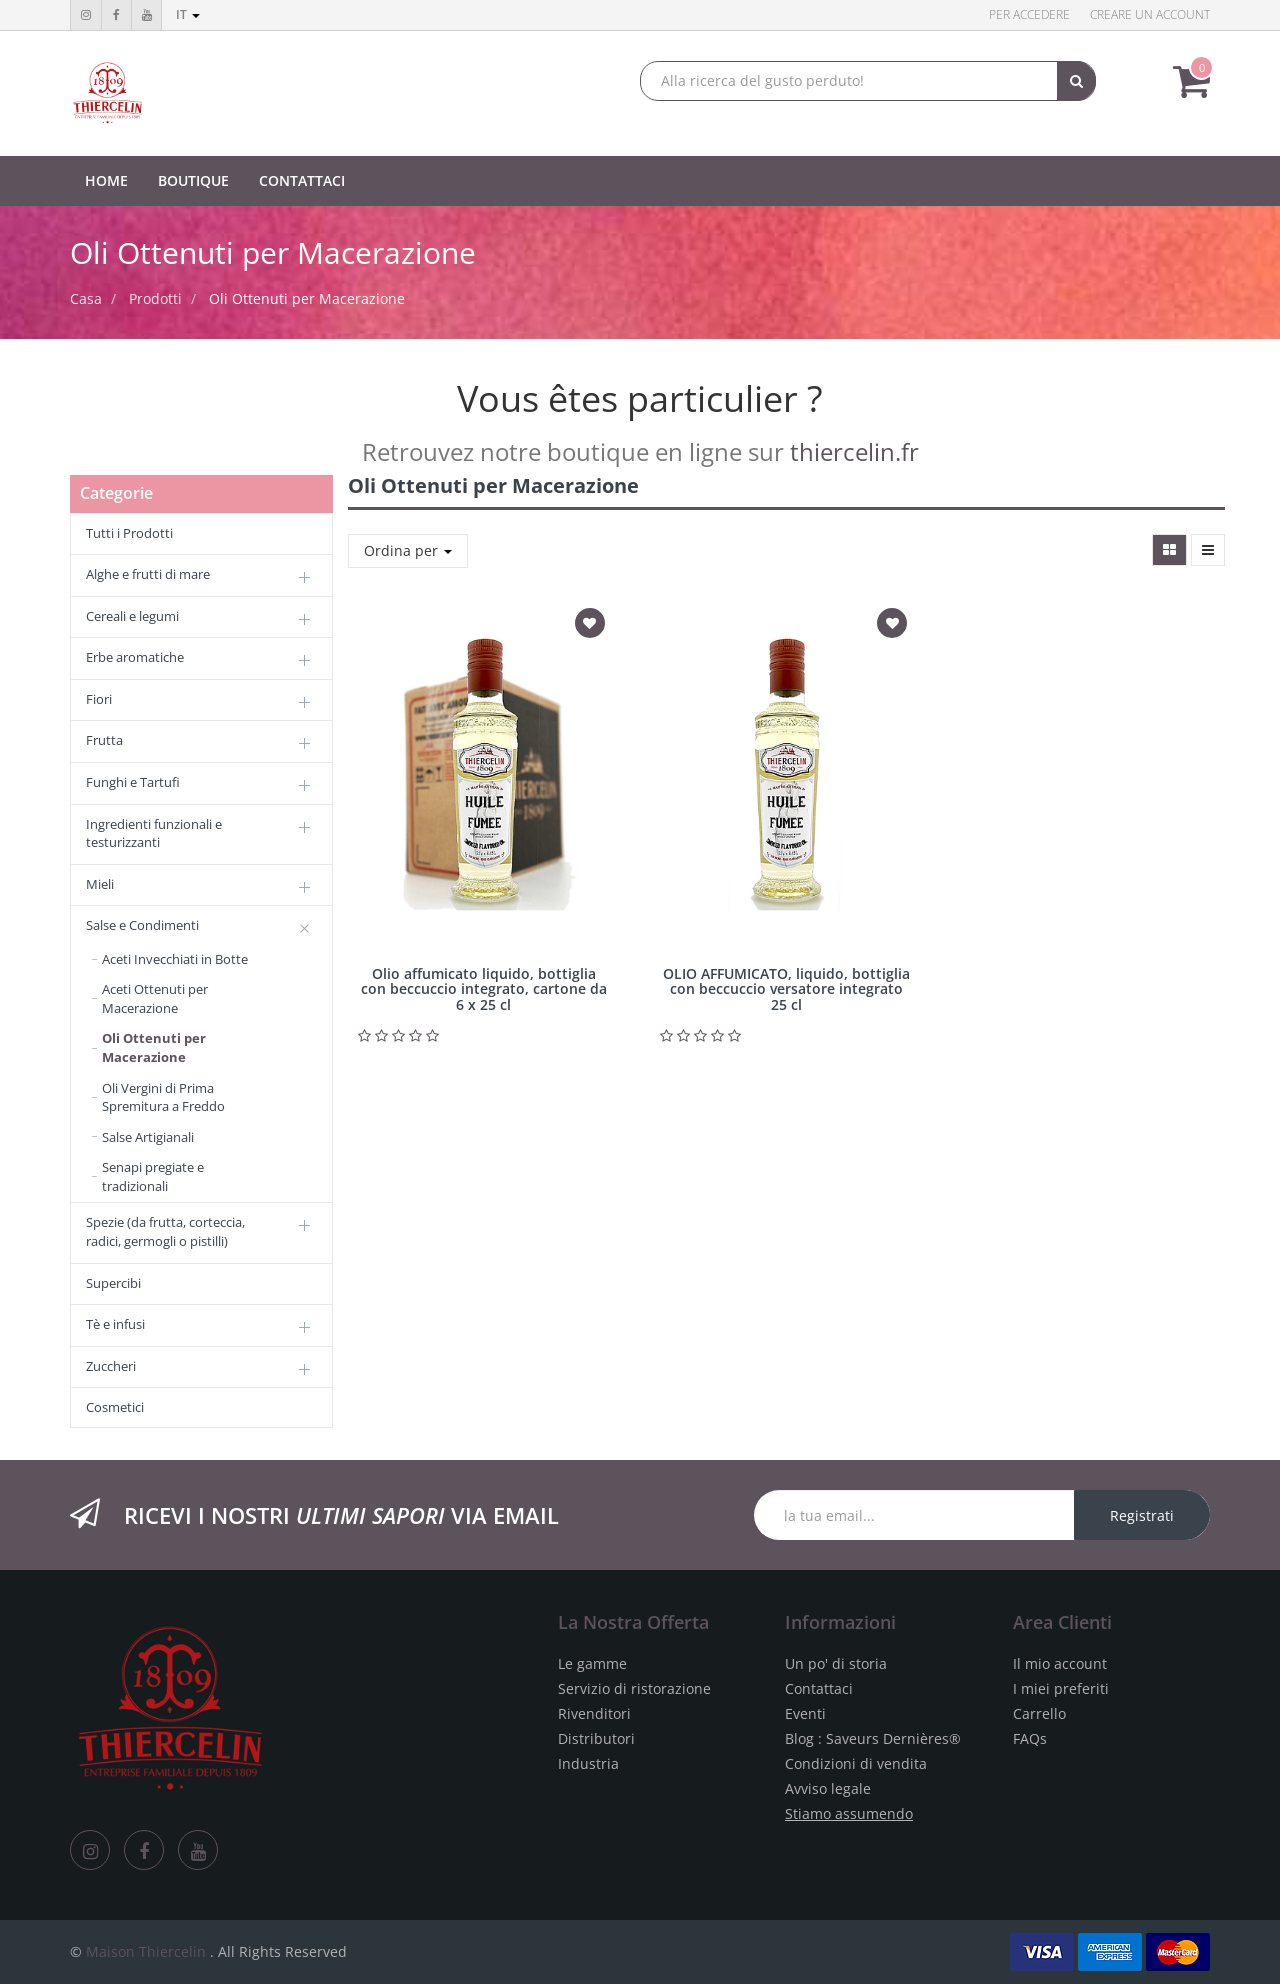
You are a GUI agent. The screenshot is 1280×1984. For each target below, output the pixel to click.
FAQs (1030, 1738)
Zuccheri (111, 1366)
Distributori (596, 1738)
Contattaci (819, 1688)
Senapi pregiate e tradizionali (153, 1176)
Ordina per (408, 550)
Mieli (100, 884)
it (188, 14)
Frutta (104, 740)
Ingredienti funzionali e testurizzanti (154, 833)
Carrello (1039, 1713)
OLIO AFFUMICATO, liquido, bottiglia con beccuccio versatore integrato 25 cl (786, 989)
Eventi (805, 1713)
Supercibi (113, 1283)
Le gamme (592, 1663)
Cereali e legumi (132, 616)
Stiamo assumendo (849, 1813)
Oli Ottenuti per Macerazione (307, 298)
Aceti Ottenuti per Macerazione (155, 998)
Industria (588, 1763)
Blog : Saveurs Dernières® (873, 1738)
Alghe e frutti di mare (148, 574)
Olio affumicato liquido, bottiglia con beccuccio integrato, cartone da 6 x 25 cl (484, 989)
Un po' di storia (836, 1663)
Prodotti (155, 298)
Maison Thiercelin (146, 1951)
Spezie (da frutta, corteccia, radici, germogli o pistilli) (165, 1231)
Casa (86, 298)
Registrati (1142, 1515)
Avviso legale (828, 1788)
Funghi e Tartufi (133, 782)
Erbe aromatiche (135, 657)
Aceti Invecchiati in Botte (175, 959)
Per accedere (1029, 14)
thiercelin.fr (854, 451)
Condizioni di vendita (856, 1763)
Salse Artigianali (148, 1137)
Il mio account (1060, 1663)
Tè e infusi (115, 1324)
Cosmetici (115, 1407)
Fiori (99, 699)
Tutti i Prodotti (129, 533)
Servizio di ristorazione (634, 1688)
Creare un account (1150, 14)
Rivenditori (594, 1713)
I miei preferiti (1061, 1688)
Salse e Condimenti (142, 925)
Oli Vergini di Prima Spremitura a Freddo (163, 1097)
